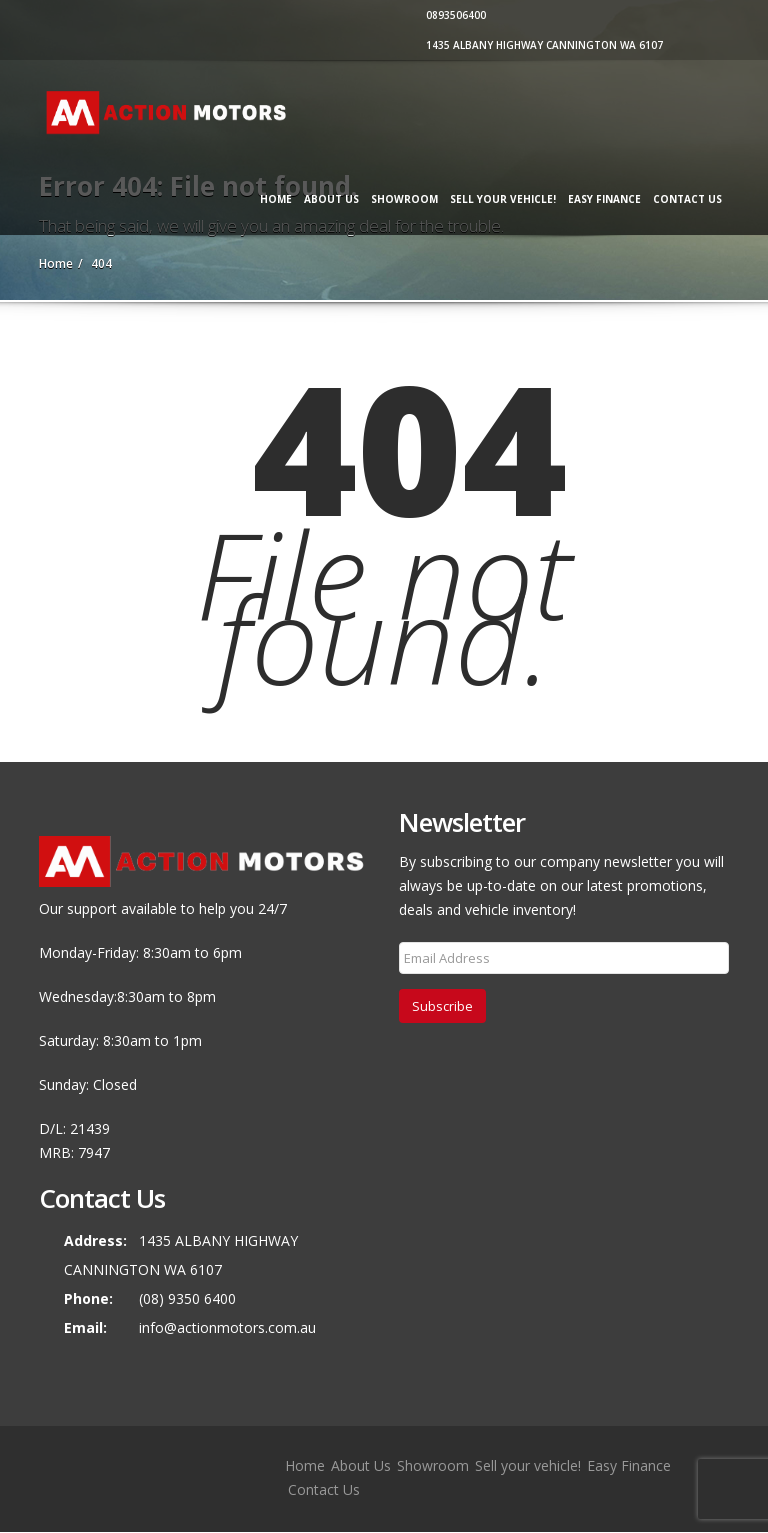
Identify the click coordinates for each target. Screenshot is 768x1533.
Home (276, 199)
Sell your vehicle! (503, 199)
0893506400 (453, 15)
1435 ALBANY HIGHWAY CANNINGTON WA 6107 (542, 45)
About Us (331, 199)
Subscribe (442, 1006)
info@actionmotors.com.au (227, 1327)
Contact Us (687, 199)
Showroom (404, 199)
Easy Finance (604, 199)
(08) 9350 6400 (187, 1298)
